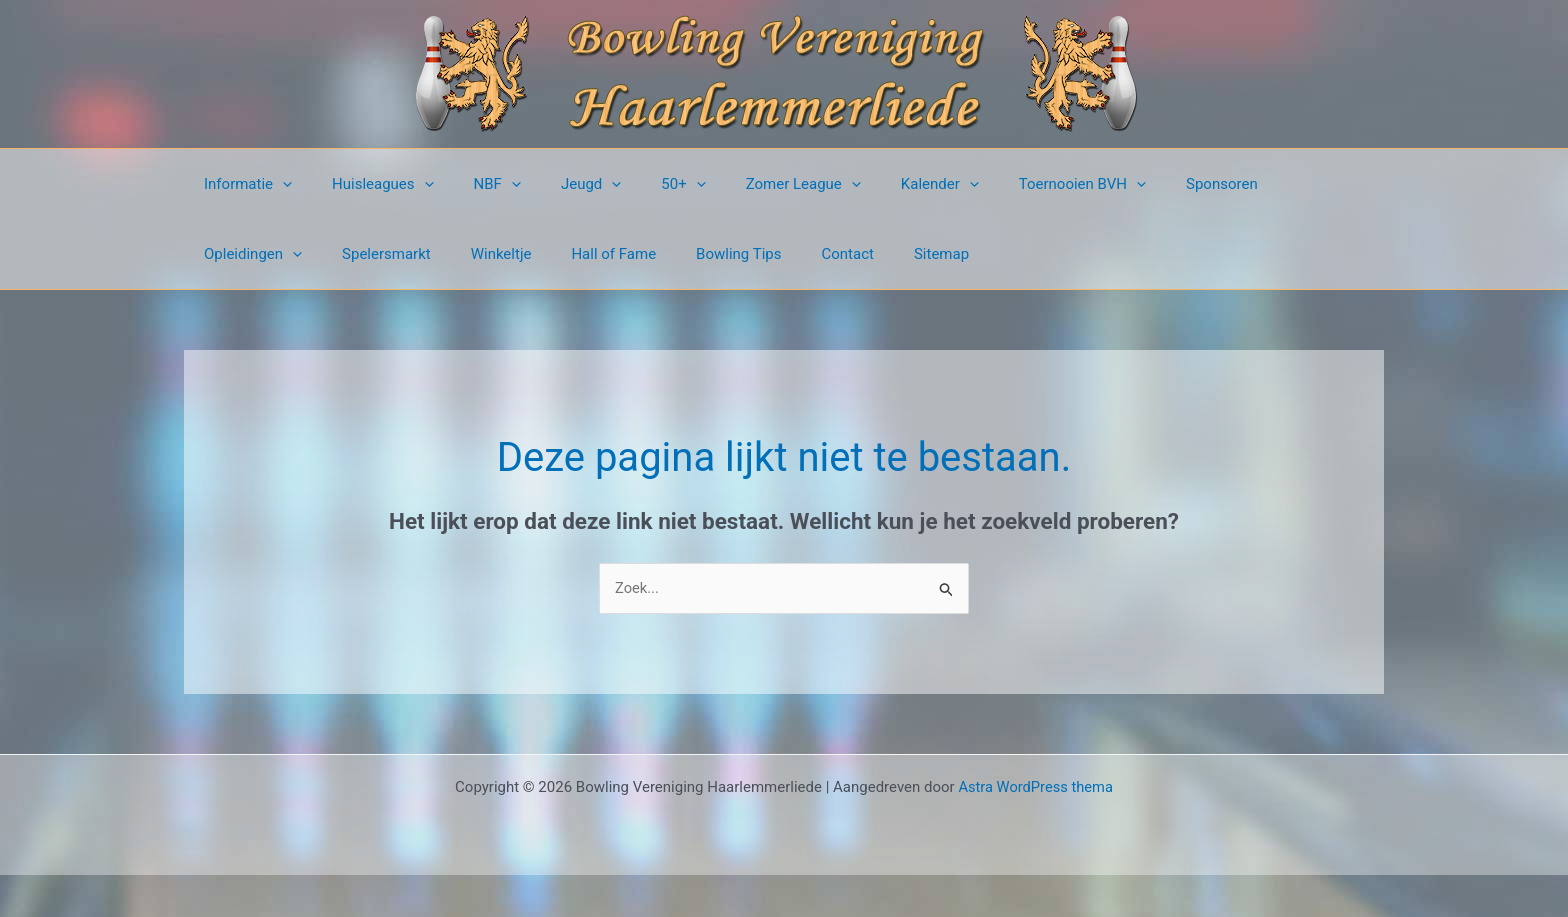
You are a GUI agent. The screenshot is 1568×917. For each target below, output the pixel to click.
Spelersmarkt (243, 254)
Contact (664, 254)
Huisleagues (368, 184)
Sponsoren (1137, 184)
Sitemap (748, 254)
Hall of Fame (450, 254)
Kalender (875, 184)
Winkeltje (348, 254)
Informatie (243, 184)
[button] (277, 184)
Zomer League (748, 184)
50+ (638, 184)
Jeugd (556, 184)
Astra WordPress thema (1036, 787)
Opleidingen (1252, 184)
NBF (472, 184)
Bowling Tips (565, 254)
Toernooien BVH (1007, 184)
